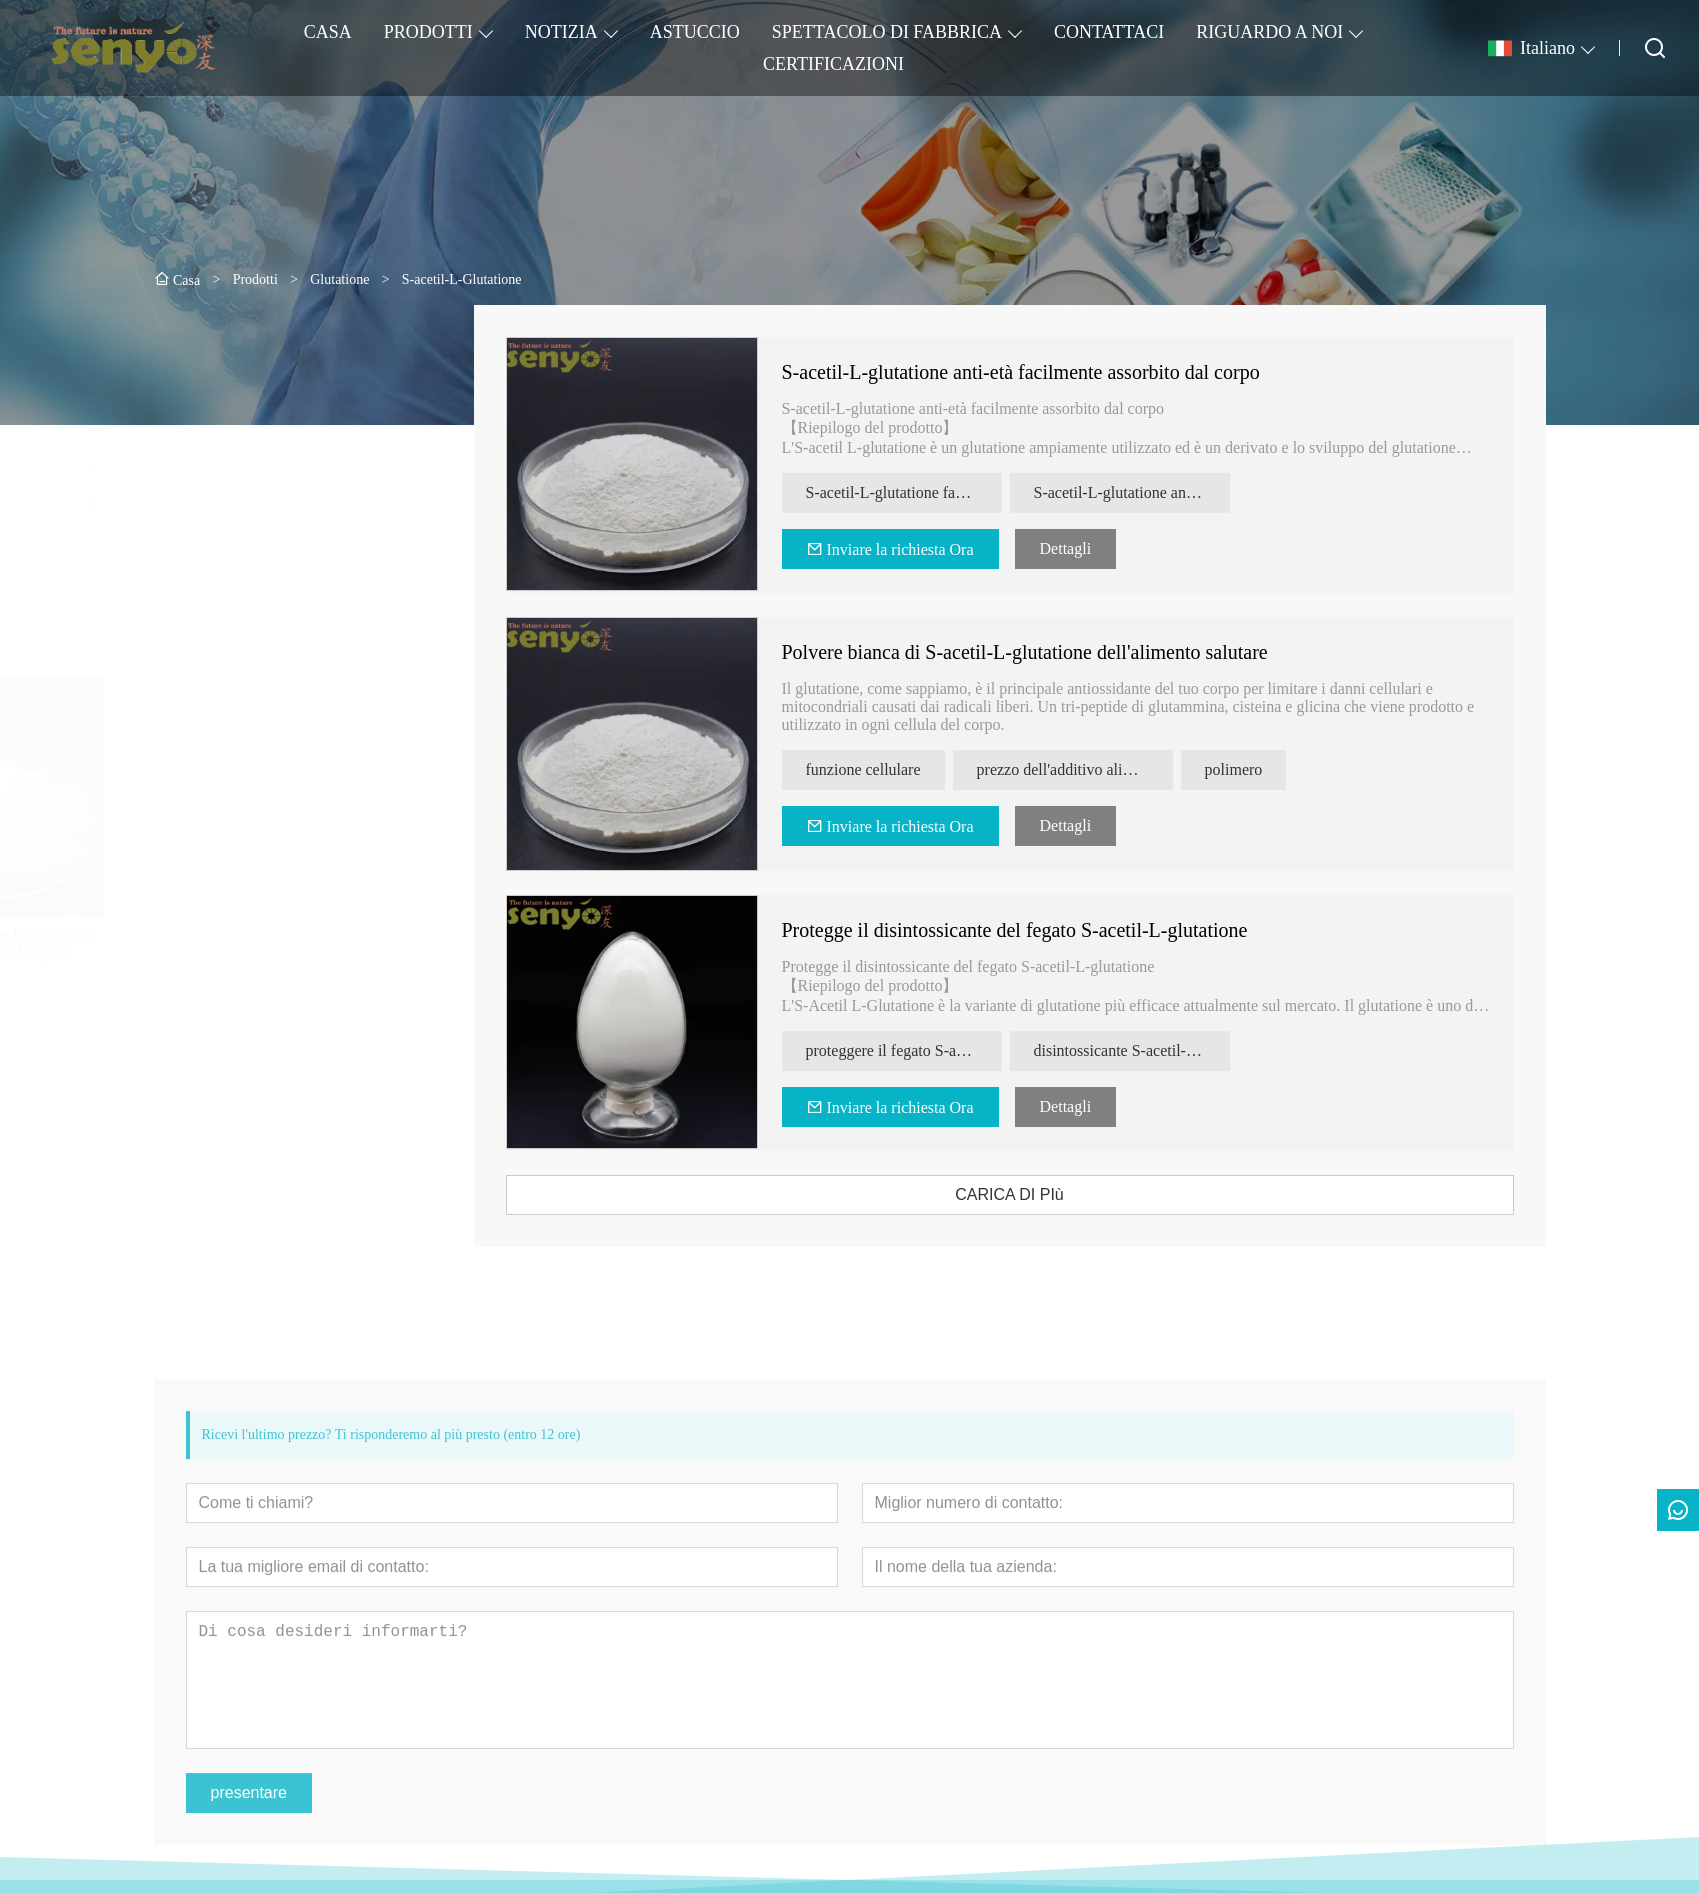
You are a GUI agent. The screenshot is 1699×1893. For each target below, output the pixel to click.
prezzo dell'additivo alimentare (1111, 769)
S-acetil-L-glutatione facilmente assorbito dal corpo (940, 492)
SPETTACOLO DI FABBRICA (887, 32)
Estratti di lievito (221, 429)
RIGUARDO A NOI (1269, 32)
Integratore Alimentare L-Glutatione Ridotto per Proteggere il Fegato (283, 943)
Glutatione (201, 392)
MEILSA (197, 540)
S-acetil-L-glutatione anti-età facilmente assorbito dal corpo (1057, 372)
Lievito (190, 503)
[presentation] (187, 820)
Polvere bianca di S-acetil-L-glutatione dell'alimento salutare (1061, 652)
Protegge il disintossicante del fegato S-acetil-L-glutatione (1051, 930)
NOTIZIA (561, 32)
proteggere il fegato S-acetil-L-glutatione (940, 1050)
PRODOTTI (428, 32)
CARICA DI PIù (1046, 1194)
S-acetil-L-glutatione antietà (1160, 492)
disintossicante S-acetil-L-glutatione (1168, 1050)
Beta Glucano (211, 466)
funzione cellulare (899, 769)
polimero (1270, 769)
